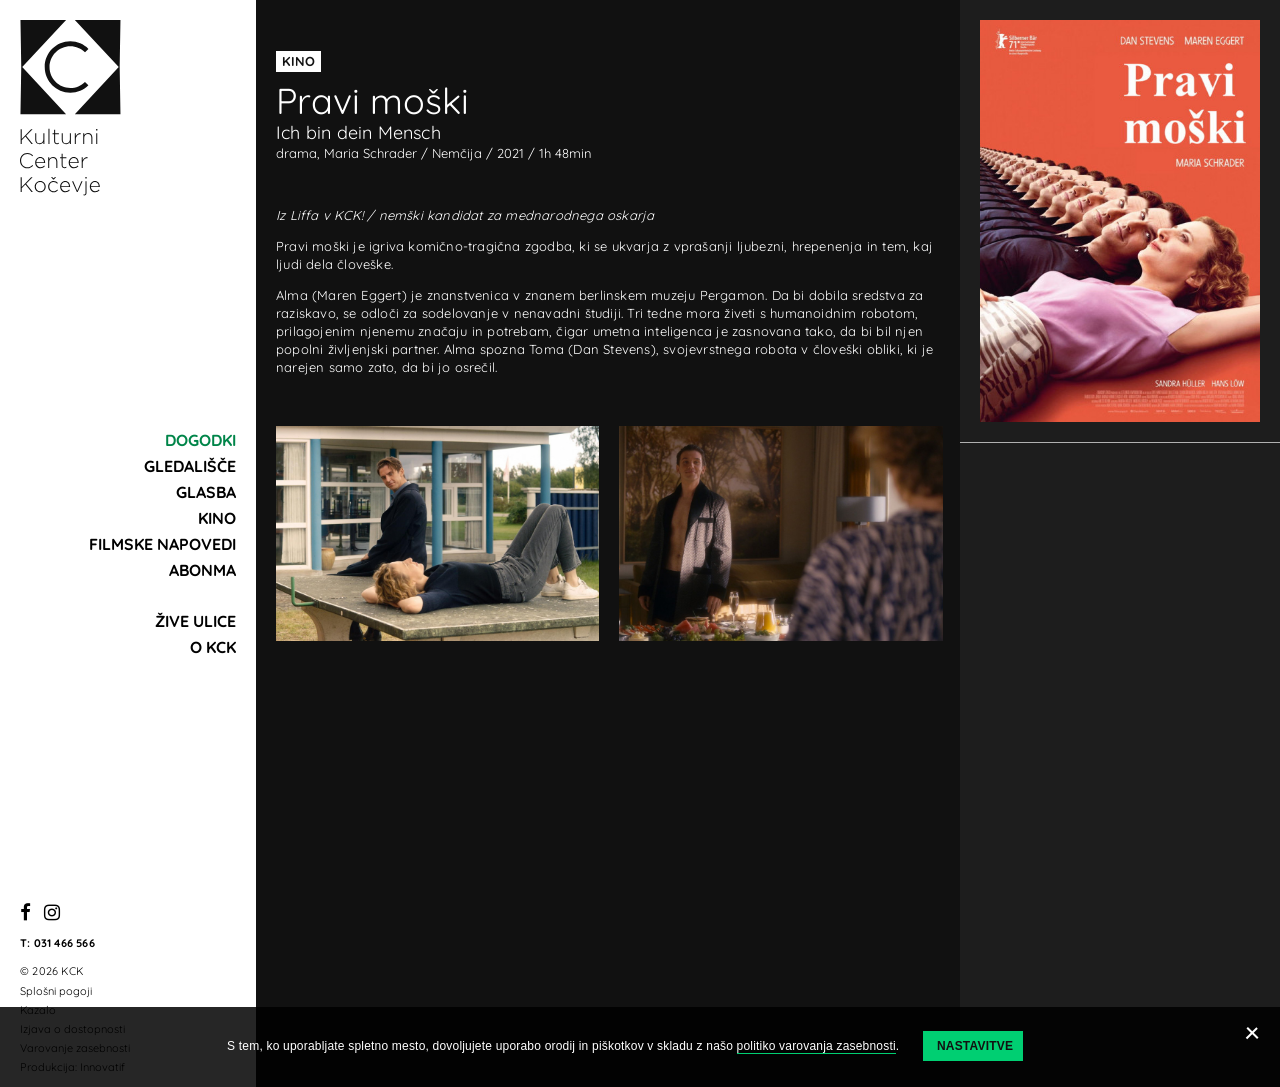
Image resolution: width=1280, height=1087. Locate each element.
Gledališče (190, 466)
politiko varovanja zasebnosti (816, 1046)
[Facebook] (25, 913)
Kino (217, 518)
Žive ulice (195, 621)
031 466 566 (64, 943)
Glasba (206, 492)
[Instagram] (52, 913)
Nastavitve (975, 1046)
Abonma (202, 570)
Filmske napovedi (162, 544)
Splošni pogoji (56, 991)
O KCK (213, 647)
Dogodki (200, 440)
